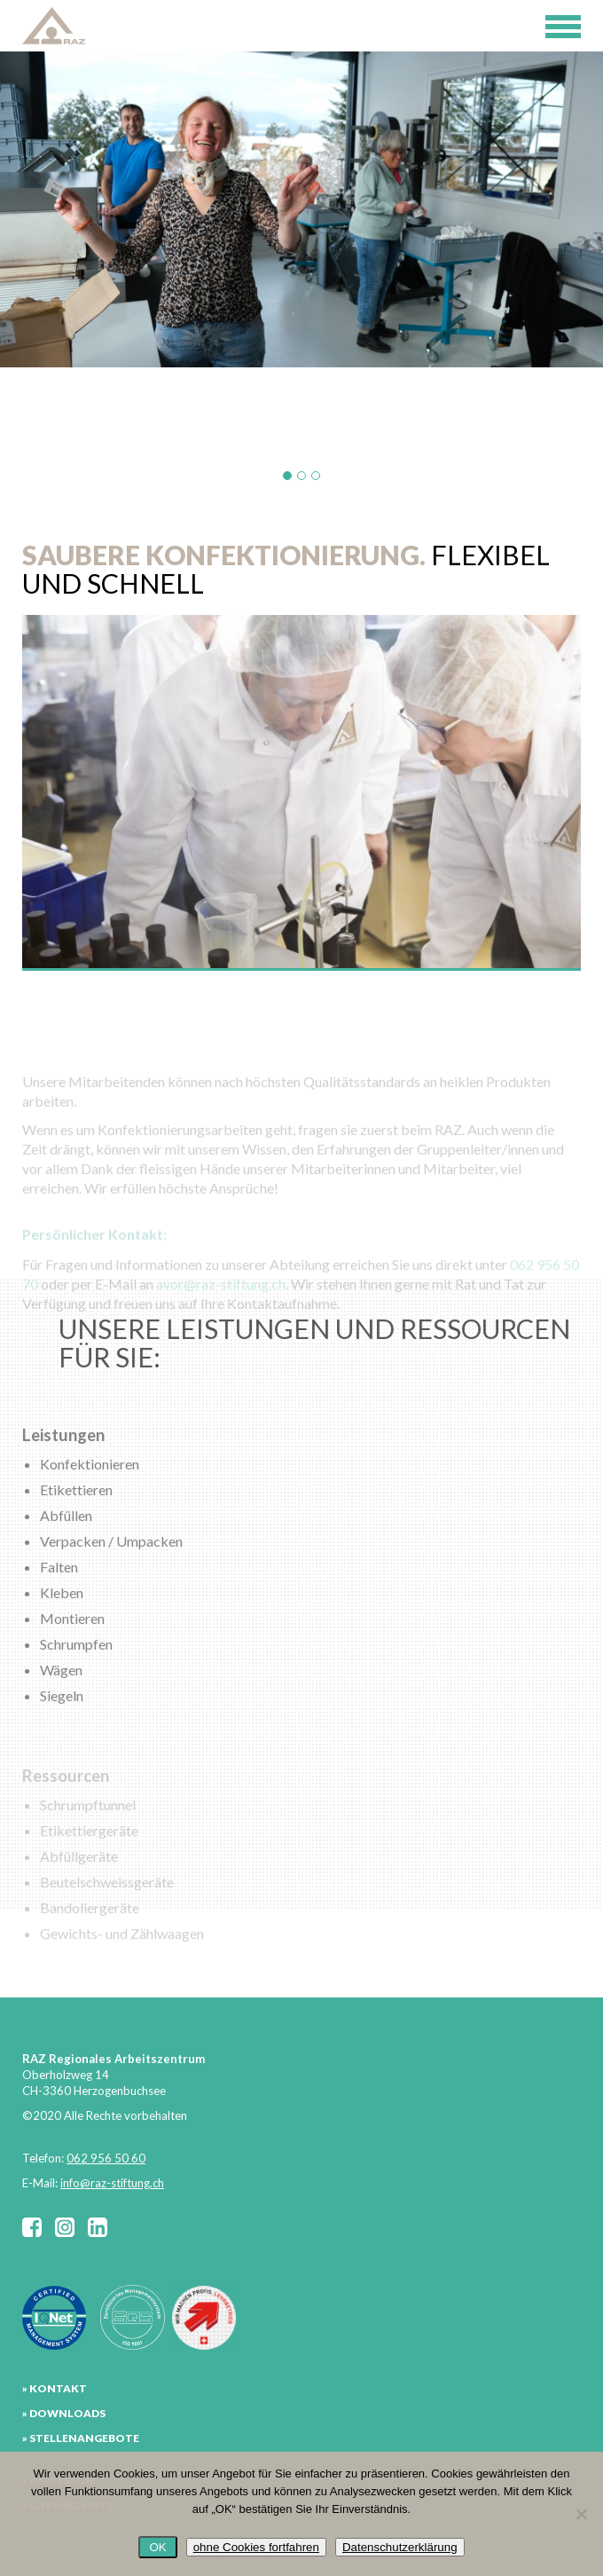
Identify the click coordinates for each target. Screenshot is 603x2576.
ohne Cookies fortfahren (256, 2547)
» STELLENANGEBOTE (80, 2438)
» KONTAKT (54, 2388)
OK (157, 2547)
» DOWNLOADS (64, 2413)
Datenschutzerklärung (400, 2547)
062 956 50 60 (106, 2158)
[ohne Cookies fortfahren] (581, 2514)
